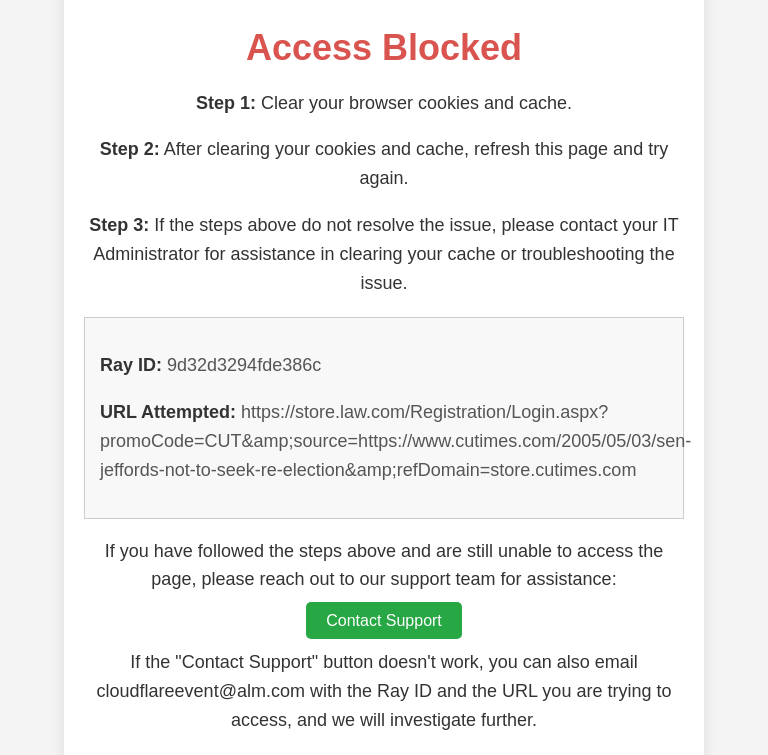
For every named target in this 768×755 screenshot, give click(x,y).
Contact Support (384, 620)
